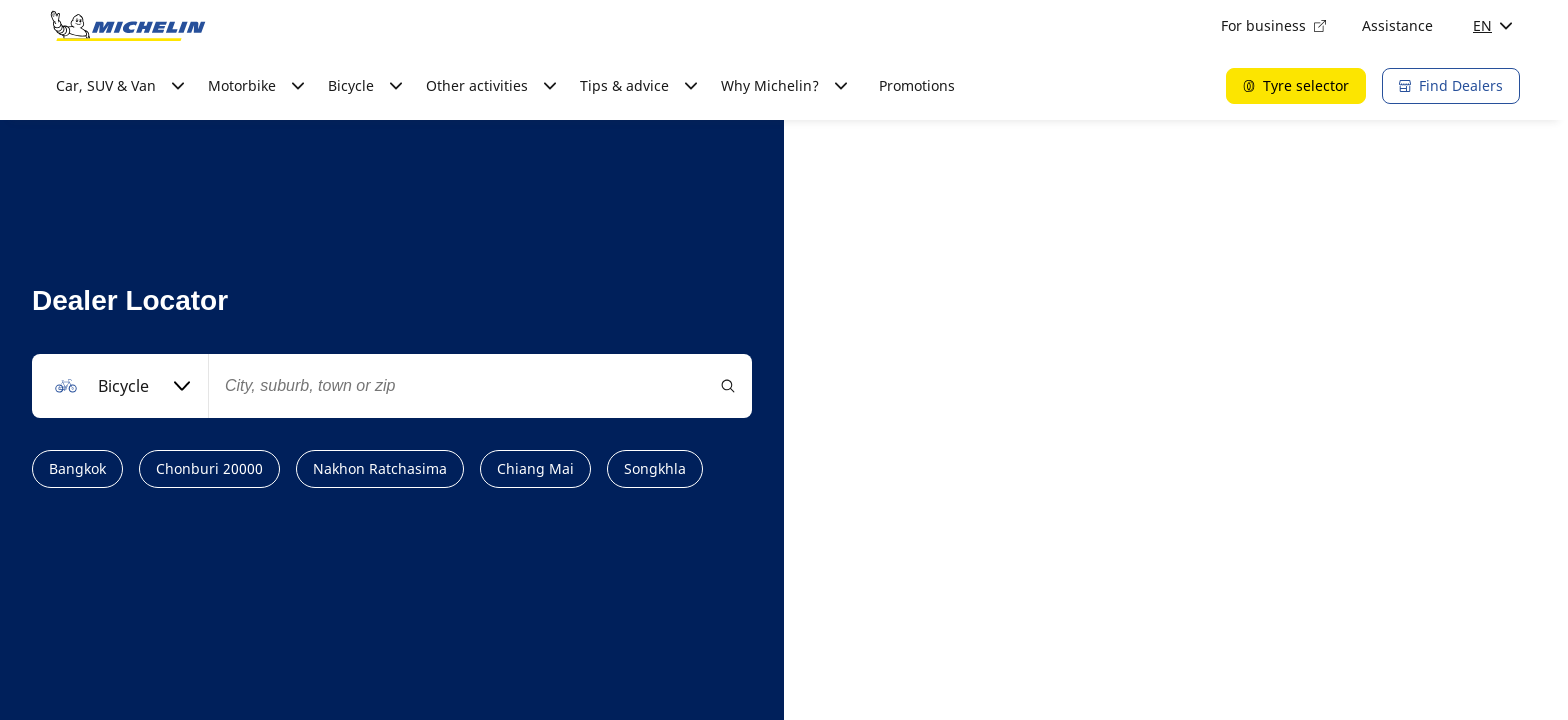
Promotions (917, 85)
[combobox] (120, 386)
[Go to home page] (128, 26)
